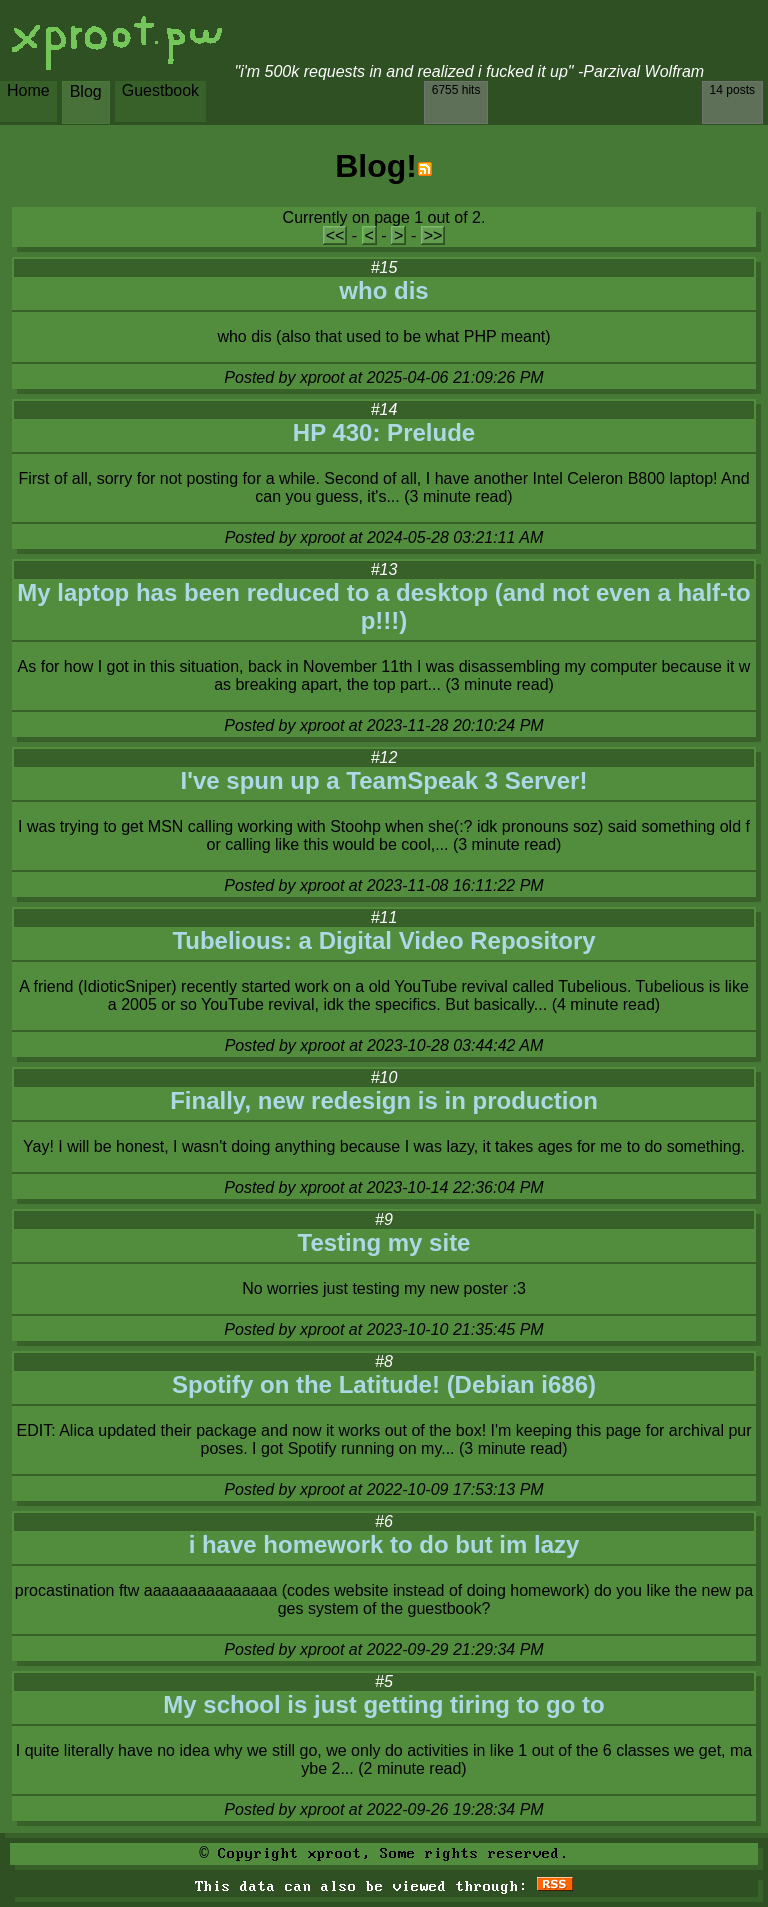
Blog (86, 91)
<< (335, 235)
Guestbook (160, 90)
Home (28, 90)
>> (433, 235)
